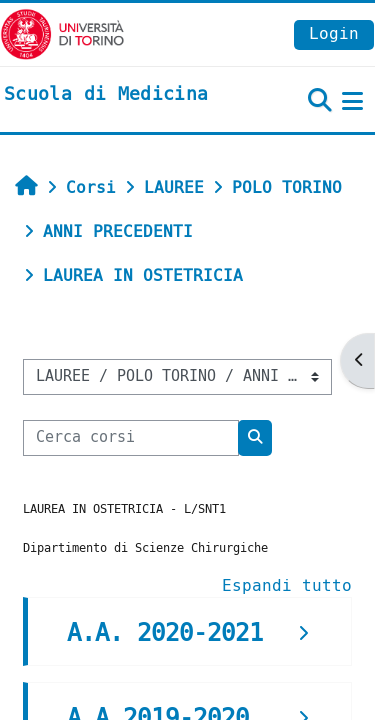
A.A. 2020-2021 (165, 633)
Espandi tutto (287, 585)
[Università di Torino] (62, 33)
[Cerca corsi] (131, 438)
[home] (106, 95)
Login (334, 33)
